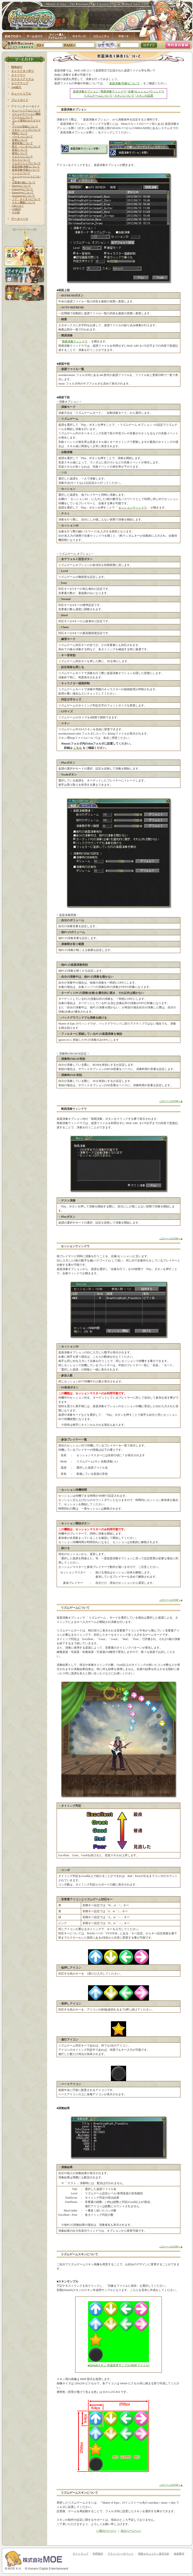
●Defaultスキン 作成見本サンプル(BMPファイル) (118, 2365)
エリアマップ (19, 83)
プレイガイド (19, 100)
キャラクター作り (22, 71)
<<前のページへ (106, 2530)
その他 (16, 212)
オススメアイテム (22, 79)
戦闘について (20, 133)
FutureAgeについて (23, 192)
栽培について (20, 153)
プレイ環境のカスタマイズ (26, 122)
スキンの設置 (144, 95)
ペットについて (21, 173)
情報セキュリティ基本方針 (153, 2553)
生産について (20, 139)
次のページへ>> (131, 2530)
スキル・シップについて (26, 129)
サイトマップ (80, 2553)
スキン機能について (23, 202)
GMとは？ (18, 205)
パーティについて (22, 136)
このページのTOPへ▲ (171, 1101)
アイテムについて (22, 117)
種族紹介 (17, 67)
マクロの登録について (25, 126)
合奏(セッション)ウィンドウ (146, 91)
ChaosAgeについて (22, 189)
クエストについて (22, 156)
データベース (19, 218)
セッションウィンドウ (132, 507)
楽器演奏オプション (86, 91)
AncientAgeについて (23, 195)
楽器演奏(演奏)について (26, 166)
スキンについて (124, 95)
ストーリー (18, 75)
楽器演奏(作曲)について (26, 169)
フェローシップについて (26, 163)
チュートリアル (21, 93)
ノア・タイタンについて (26, 199)
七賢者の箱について (23, 182)
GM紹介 (16, 209)
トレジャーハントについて (26, 177)
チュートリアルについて (26, 110)
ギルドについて (21, 159)
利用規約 (98, 2553)
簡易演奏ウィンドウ (113, 91)
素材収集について (22, 143)
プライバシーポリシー (120, 2553)
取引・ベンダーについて (26, 146)
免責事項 (179, 2553)
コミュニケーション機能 (26, 113)
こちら (77, 748)
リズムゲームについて (98, 95)
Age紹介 (16, 87)
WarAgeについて (21, 185)
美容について (20, 149)
